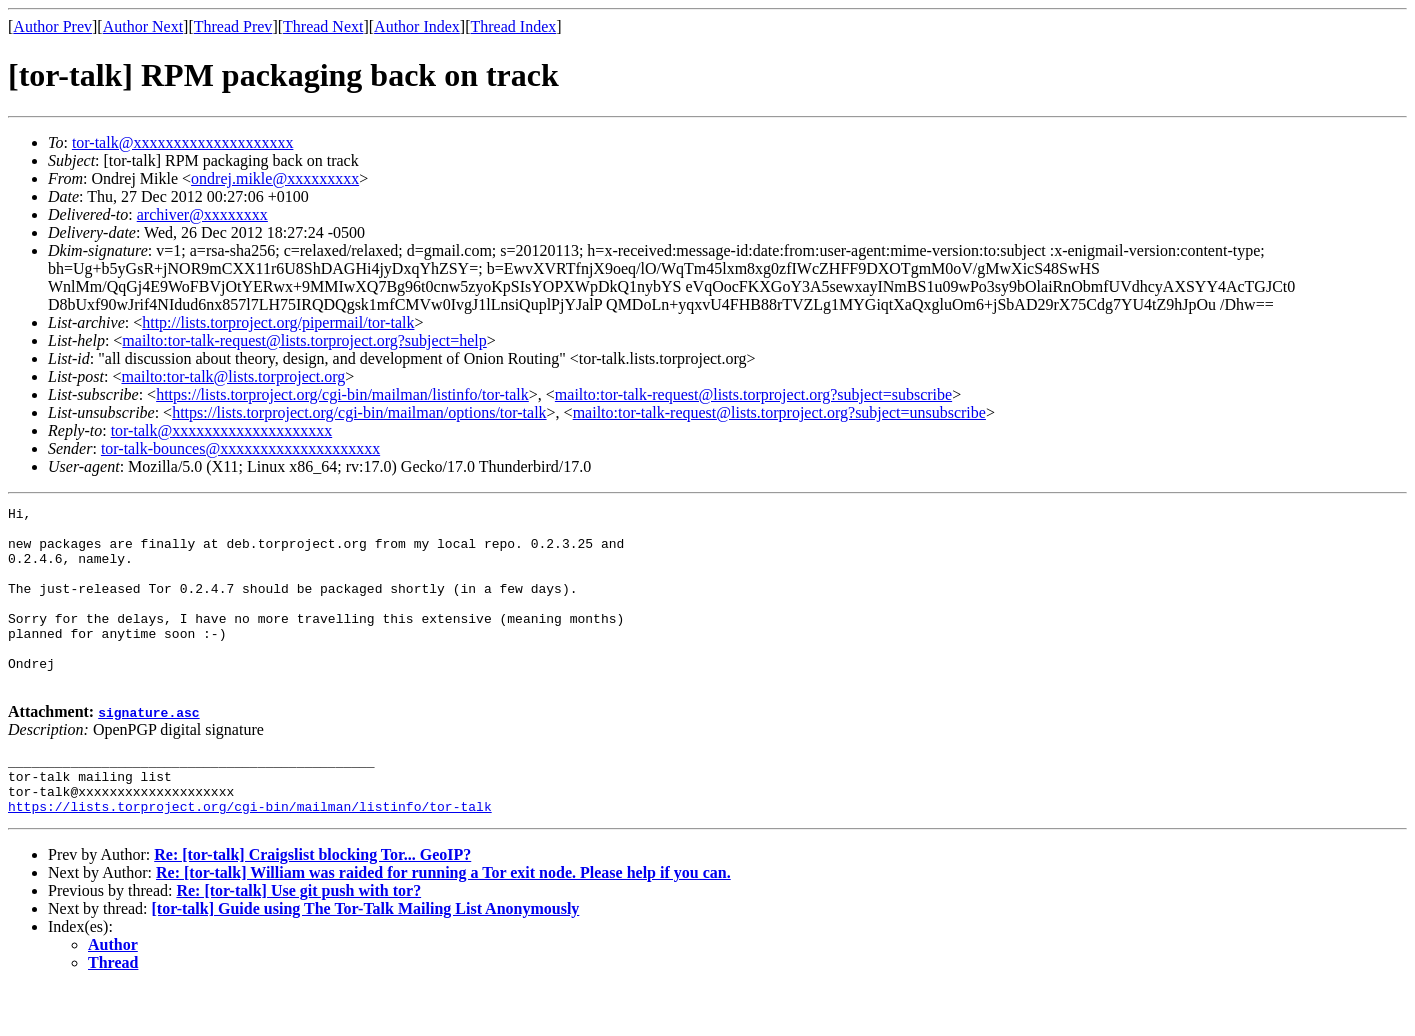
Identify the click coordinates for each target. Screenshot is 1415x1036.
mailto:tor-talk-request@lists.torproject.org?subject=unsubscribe (779, 412)
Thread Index (514, 26)
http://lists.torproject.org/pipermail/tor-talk (278, 322)
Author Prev (52, 26)
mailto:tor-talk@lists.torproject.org (233, 376)
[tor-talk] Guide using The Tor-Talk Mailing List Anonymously (366, 956)
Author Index (417, 26)
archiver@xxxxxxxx (202, 214)
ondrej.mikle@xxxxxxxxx (275, 178)
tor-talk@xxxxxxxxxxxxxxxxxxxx (183, 142)
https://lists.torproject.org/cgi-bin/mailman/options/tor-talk (359, 412)
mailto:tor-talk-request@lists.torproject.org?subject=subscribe (753, 394)
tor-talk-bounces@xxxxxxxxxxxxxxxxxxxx (240, 448)
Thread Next (323, 26)
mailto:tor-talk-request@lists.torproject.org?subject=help (304, 340)
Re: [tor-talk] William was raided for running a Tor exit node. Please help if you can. (443, 920)
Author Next (143, 26)
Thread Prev (233, 26)
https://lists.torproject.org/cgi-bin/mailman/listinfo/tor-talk (342, 394)
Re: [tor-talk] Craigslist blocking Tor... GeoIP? (312, 902)
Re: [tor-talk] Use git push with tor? (298, 938)
